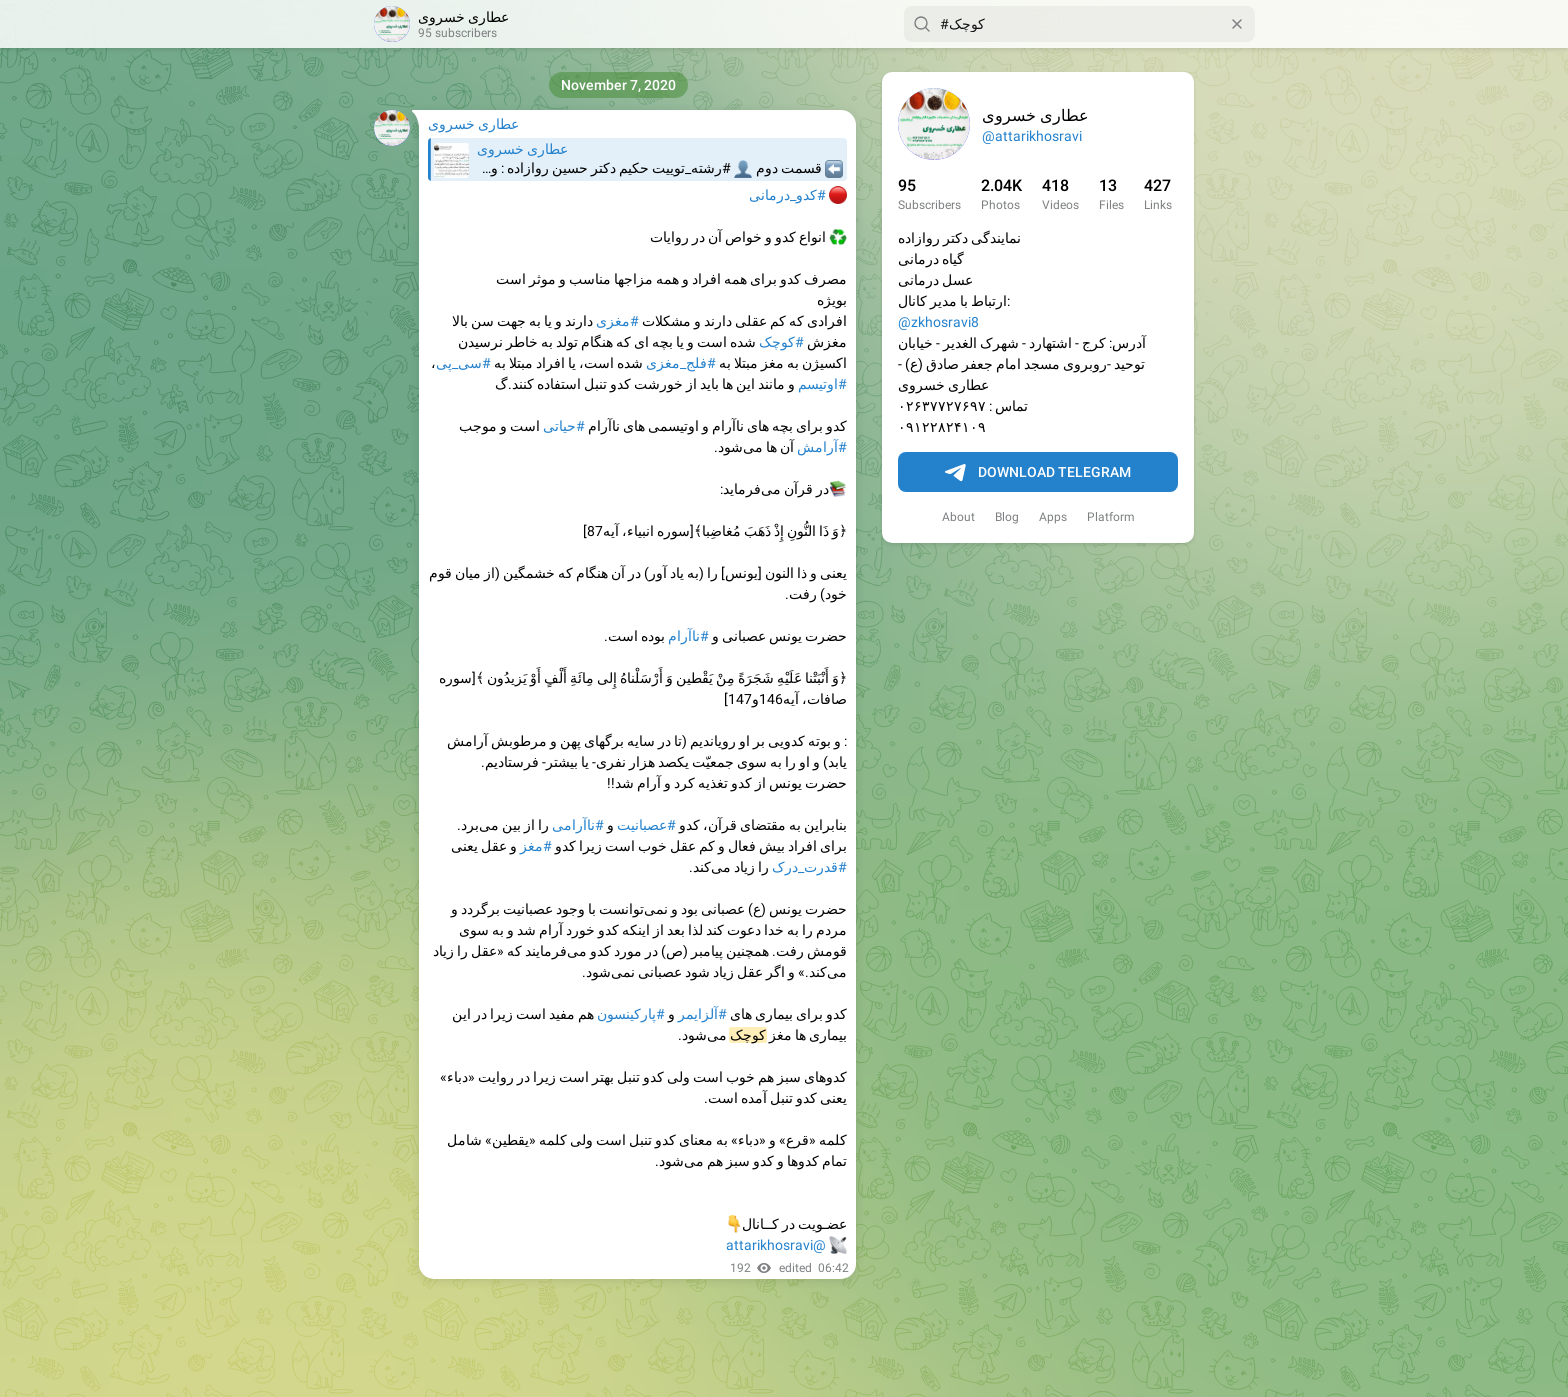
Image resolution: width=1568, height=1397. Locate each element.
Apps (1053, 517)
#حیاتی (564, 426)
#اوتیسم (822, 384)
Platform (1111, 517)
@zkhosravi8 (938, 322)
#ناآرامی (578, 825)
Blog (1007, 517)
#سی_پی (463, 363)
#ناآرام (688, 636)
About (958, 517)
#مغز (536, 846)
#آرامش (822, 447)
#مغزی (617, 321)
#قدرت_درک (809, 867)
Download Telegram (1038, 473)
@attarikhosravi (1032, 136)
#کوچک (781, 342)
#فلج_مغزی (681, 363)
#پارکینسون (631, 1014)
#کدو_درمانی (787, 195)
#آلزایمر (702, 1014)
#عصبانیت (646, 825)
